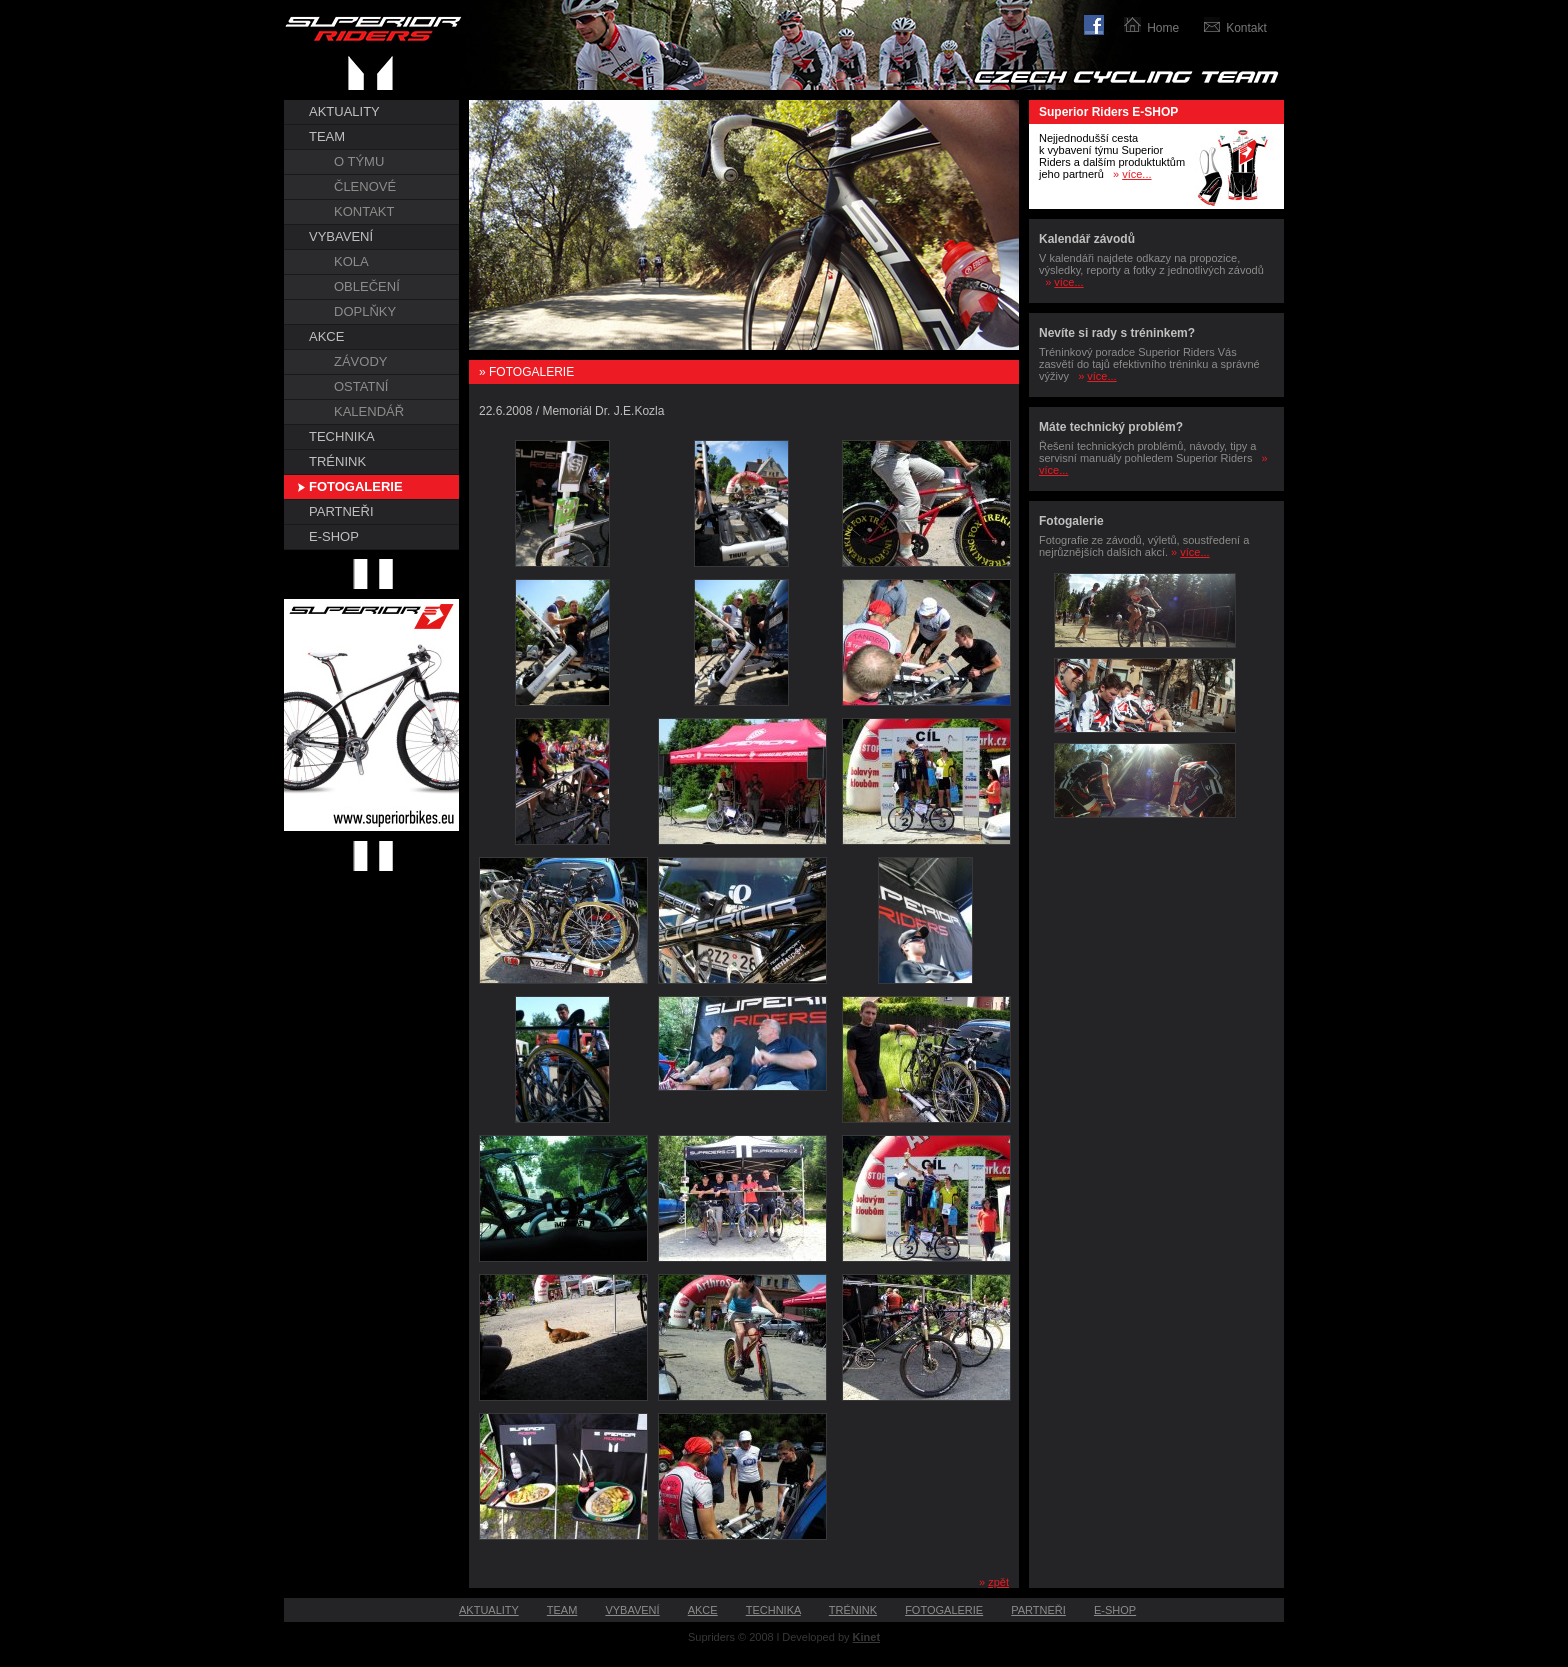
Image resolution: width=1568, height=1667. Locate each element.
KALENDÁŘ (369, 411)
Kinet (867, 1637)
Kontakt (1246, 28)
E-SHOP (334, 536)
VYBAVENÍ (341, 236)
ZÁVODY (360, 361)
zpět (998, 1582)
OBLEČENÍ (367, 286)
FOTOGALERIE (356, 486)
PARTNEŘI (341, 511)
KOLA (351, 261)
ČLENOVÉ (365, 186)
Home (1163, 28)
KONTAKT (364, 211)
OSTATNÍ (361, 386)
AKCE (326, 336)
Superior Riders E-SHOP (1108, 112)
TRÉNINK (337, 461)
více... (1136, 174)
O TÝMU (359, 161)
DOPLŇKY (365, 311)
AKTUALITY (344, 111)
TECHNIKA (342, 436)
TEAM (327, 136)
